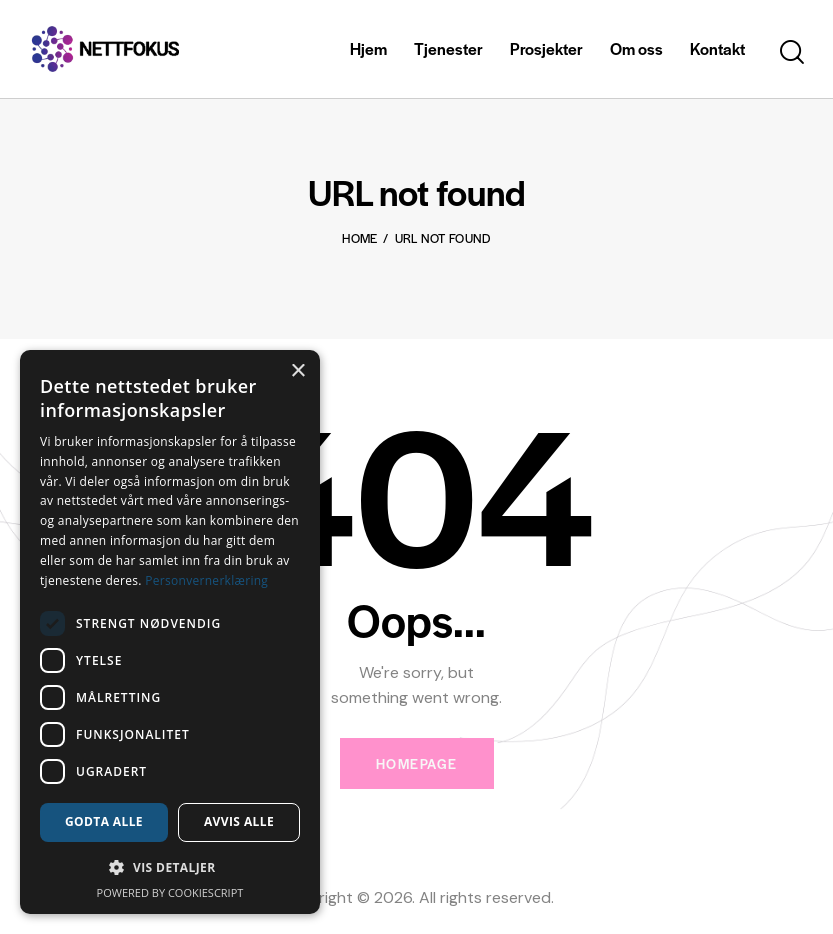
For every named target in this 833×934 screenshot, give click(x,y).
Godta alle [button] (104, 821)
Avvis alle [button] (239, 821)
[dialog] (170, 632)
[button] (170, 867)
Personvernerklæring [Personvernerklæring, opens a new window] (206, 580)
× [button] (297, 371)
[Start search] (792, 52)
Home (359, 238)
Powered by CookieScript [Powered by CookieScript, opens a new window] (170, 892)
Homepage (417, 763)
